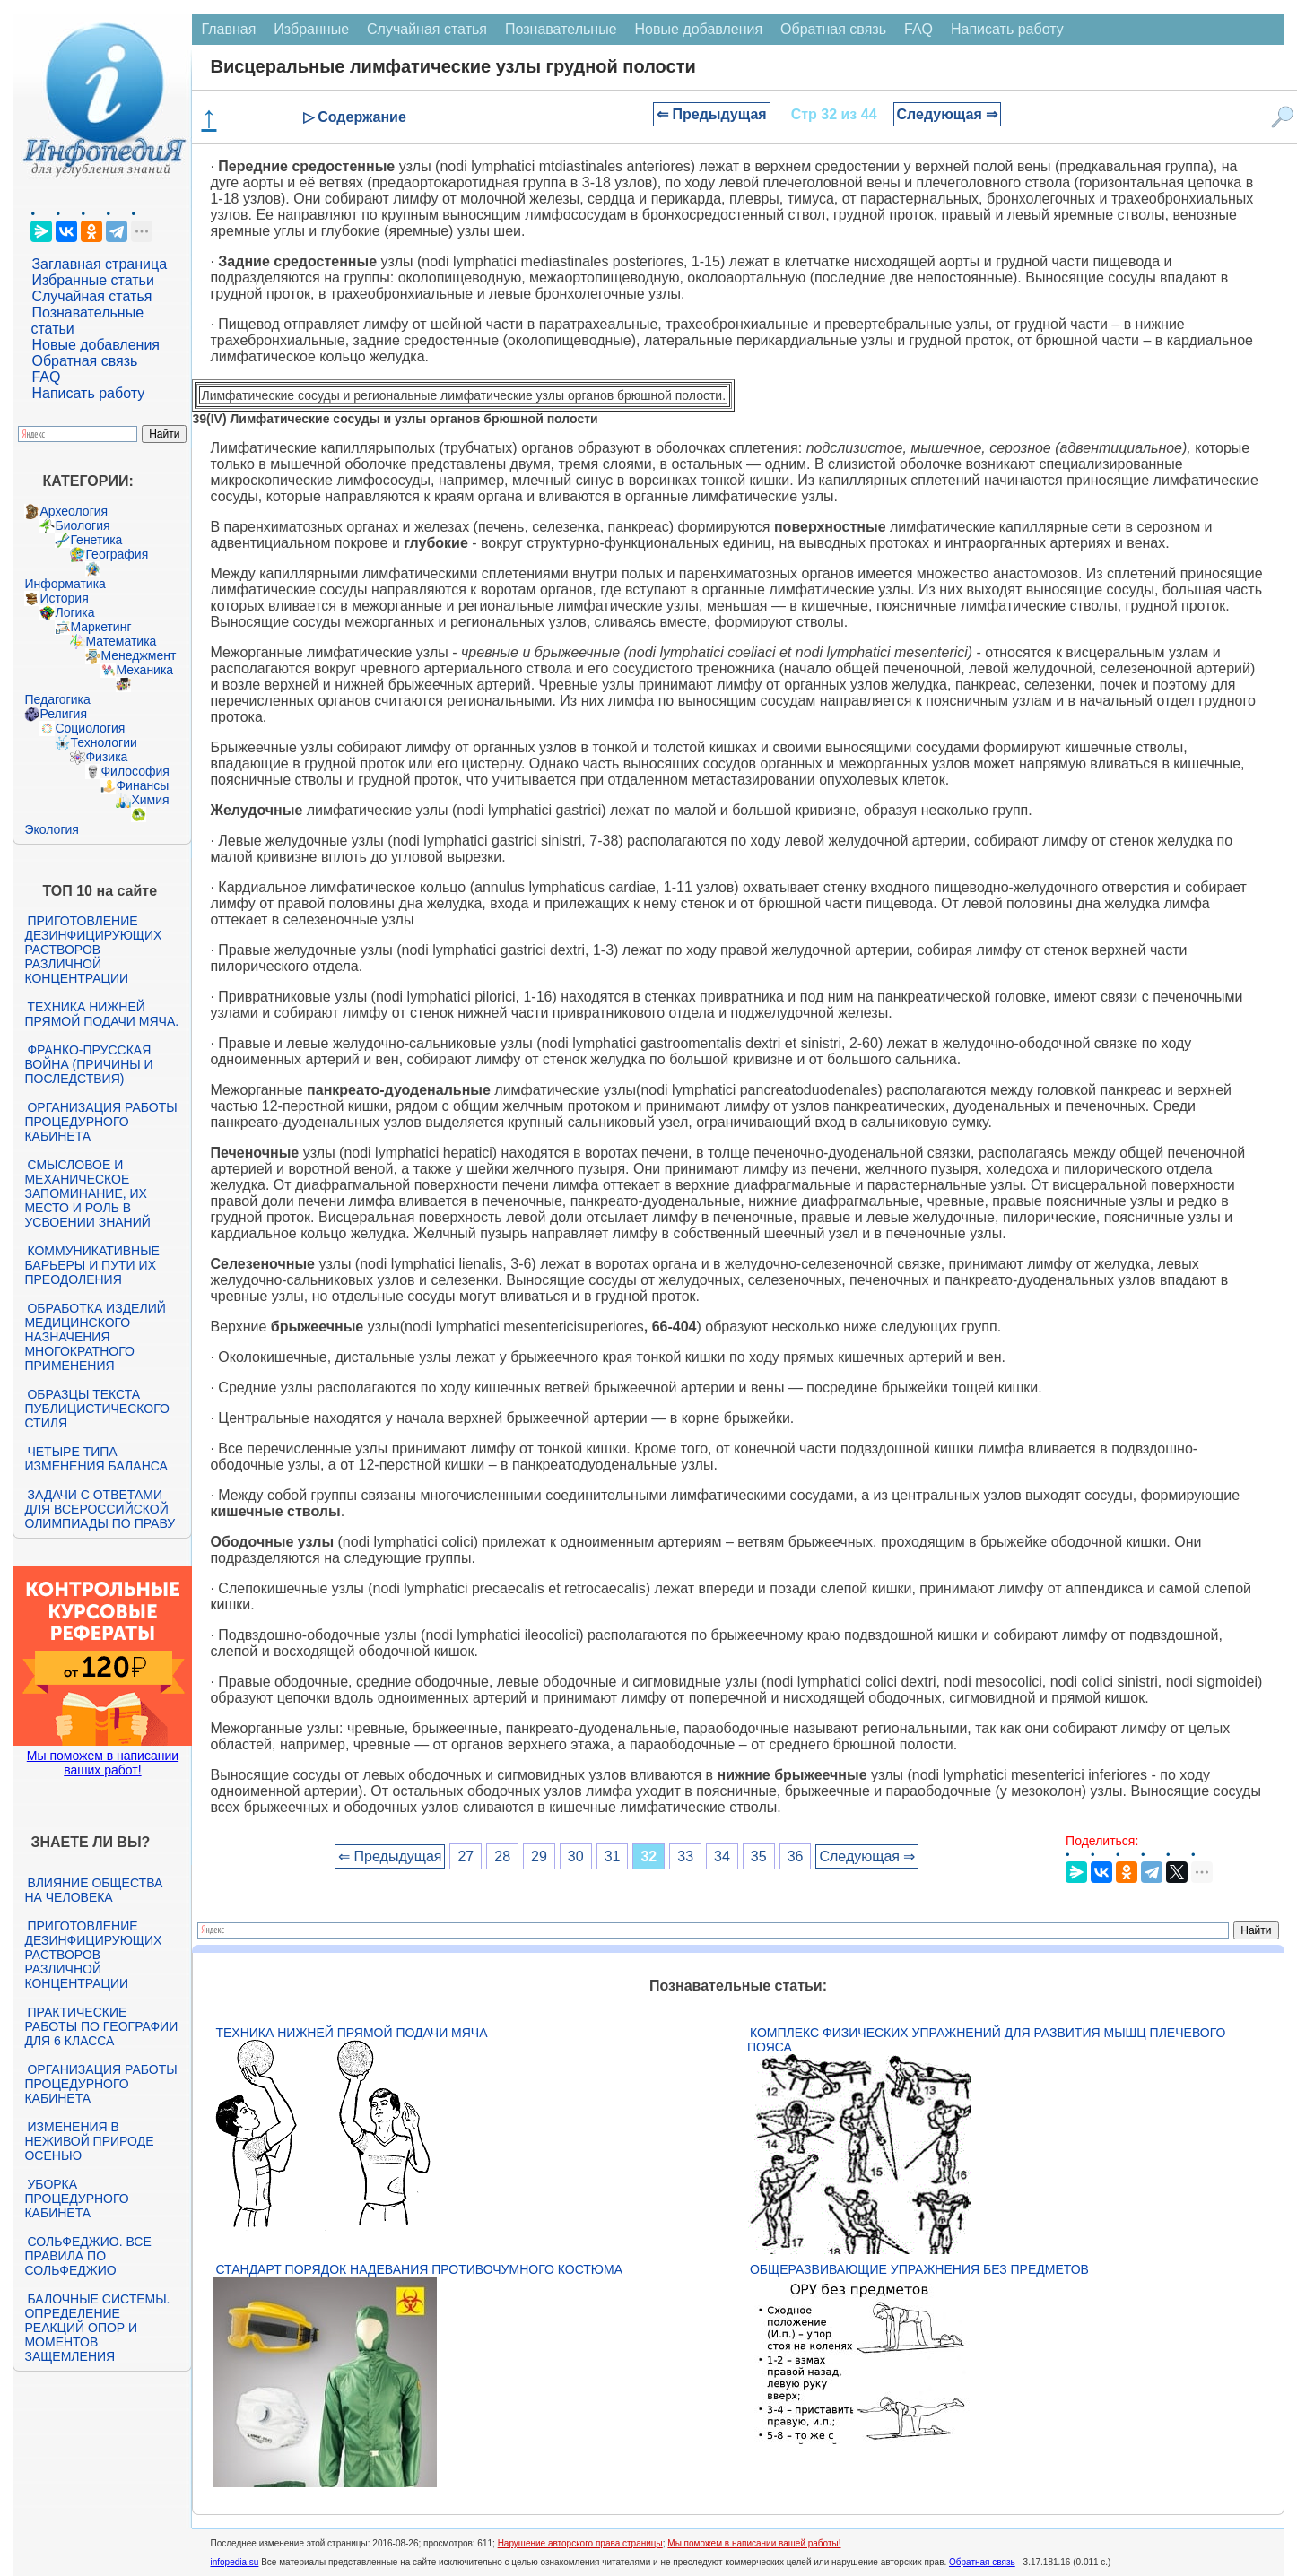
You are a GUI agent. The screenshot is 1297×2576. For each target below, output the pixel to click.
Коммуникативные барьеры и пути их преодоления (91, 1265)
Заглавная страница (99, 264)
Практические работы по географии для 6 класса (101, 2026)
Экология (51, 829)
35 (759, 1856)
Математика (120, 641)
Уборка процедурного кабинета (76, 2198)
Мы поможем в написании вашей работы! (753, 2543)
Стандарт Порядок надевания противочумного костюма (418, 2269)
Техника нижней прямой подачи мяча (351, 2032)
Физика (106, 757)
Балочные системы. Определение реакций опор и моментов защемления (97, 2328)
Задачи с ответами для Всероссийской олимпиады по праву (99, 1509)
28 (502, 1856)
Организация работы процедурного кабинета (100, 1121)
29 (539, 1856)
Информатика (64, 584)
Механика (144, 670)
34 (722, 1856)
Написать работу (87, 393)
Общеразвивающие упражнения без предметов (919, 2269)
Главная (228, 29)
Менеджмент (138, 655)
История (63, 598)
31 (613, 1856)
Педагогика (57, 699)
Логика (74, 612)
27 (465, 1856)
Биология (82, 525)
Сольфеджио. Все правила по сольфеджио (87, 2255)
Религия (63, 714)
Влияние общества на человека (93, 1890)
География (116, 554)
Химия (150, 800)
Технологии (103, 742)
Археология (73, 511)
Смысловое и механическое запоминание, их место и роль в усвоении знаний (87, 1193)
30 (576, 1856)
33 (685, 1856)
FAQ (45, 377)
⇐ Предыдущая (712, 114)
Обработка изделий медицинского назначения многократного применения (94, 1337)
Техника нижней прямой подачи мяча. (101, 1014)
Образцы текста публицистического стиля (96, 1408)
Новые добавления (95, 344)
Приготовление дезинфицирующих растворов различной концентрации (92, 949)
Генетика (96, 540)
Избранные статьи (92, 280)
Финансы (142, 785)
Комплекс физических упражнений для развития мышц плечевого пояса (986, 2039)
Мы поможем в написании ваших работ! (102, 1762)
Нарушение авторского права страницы (580, 2543)
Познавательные (561, 29)
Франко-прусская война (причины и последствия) (88, 1064)
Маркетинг (100, 627)
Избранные (311, 29)
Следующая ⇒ (947, 114)
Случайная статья (91, 296)
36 (796, 1856)
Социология (90, 728)
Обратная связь (84, 361)
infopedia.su (234, 2562)
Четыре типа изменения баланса (95, 1458)
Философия (134, 771)
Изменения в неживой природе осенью (88, 2141)
